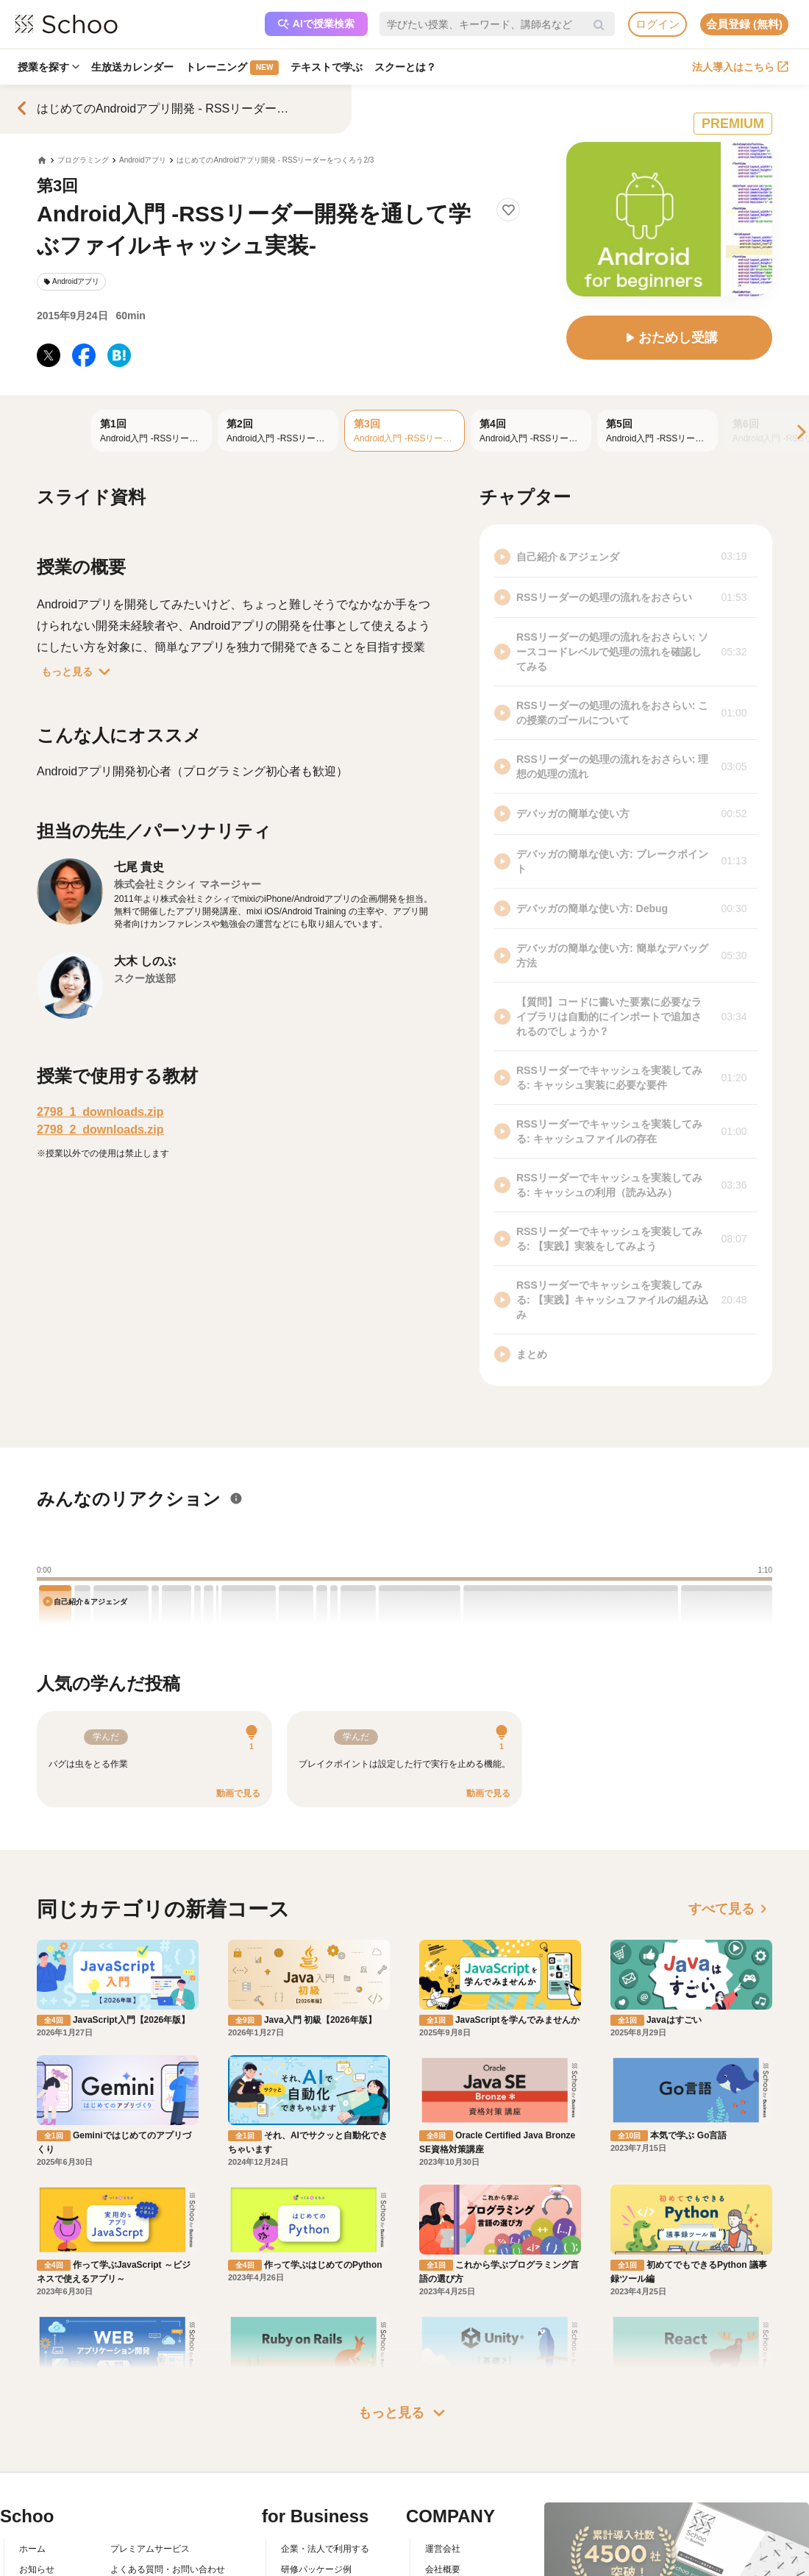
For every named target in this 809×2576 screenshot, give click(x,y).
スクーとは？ (405, 67)
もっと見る (78, 671)
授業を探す (48, 67)
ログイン (657, 24)
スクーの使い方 (50, 2473)
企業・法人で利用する (325, 2410)
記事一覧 (36, 2516)
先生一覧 (36, 2494)
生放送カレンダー (132, 67)
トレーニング (232, 67)
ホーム (32, 2410)
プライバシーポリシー (154, 2494)
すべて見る (730, 1909)
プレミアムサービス (150, 2410)
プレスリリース (456, 2473)
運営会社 (442, 2410)
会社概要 (442, 2431)
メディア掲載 (451, 2494)
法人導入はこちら (740, 67)
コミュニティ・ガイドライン (167, 2473)
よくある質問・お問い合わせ (167, 2431)
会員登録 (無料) (744, 24)
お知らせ (36, 2431)
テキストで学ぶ (327, 67)
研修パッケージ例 (316, 2431)
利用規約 (128, 2452)
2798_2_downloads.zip (100, 1129)
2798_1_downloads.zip (100, 1112)
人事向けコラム (312, 2452)
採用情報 (442, 2452)
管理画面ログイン (316, 2473)
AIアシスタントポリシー (158, 2516)
